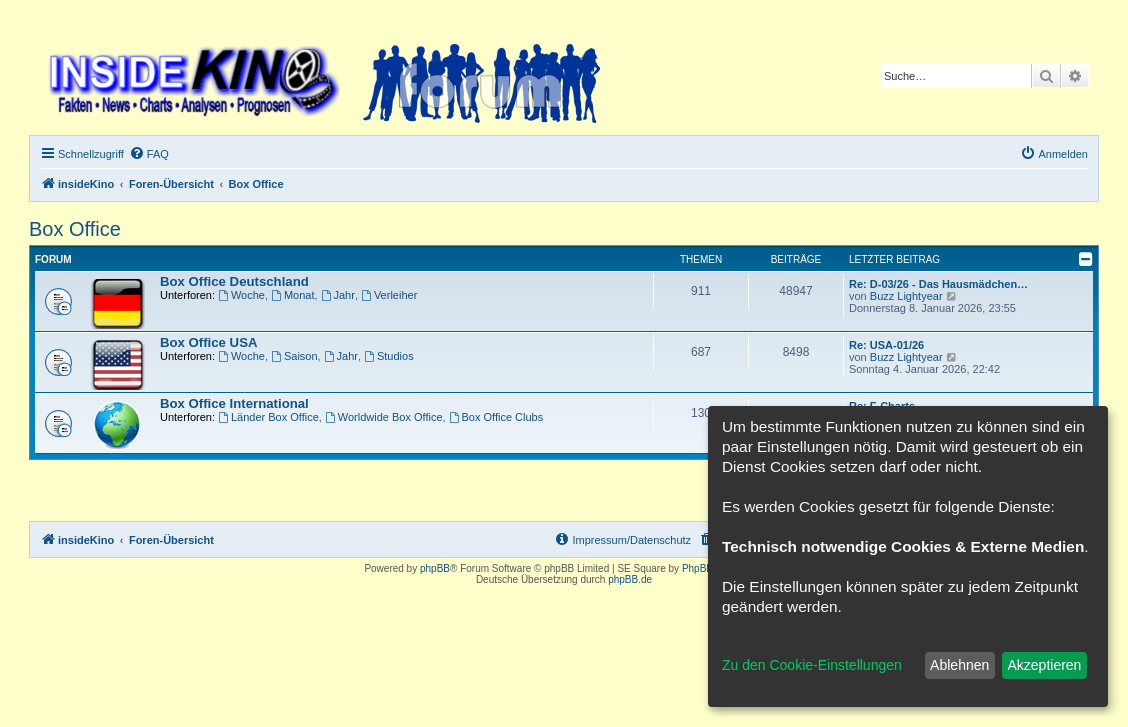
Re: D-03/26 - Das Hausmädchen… (938, 284)
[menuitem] (149, 154)
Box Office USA (208, 342)
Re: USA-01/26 (886, 345)
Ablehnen (959, 665)
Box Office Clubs (496, 417)
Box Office (75, 229)
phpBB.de (630, 579)
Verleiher (389, 295)
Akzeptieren (1044, 665)
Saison (294, 356)
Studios (389, 356)
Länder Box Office (268, 417)
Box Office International (234, 403)
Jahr (338, 295)
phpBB (435, 568)
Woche (241, 295)
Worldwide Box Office (384, 417)
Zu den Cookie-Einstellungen (812, 665)
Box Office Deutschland (234, 281)
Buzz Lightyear (906, 296)
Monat (292, 295)
